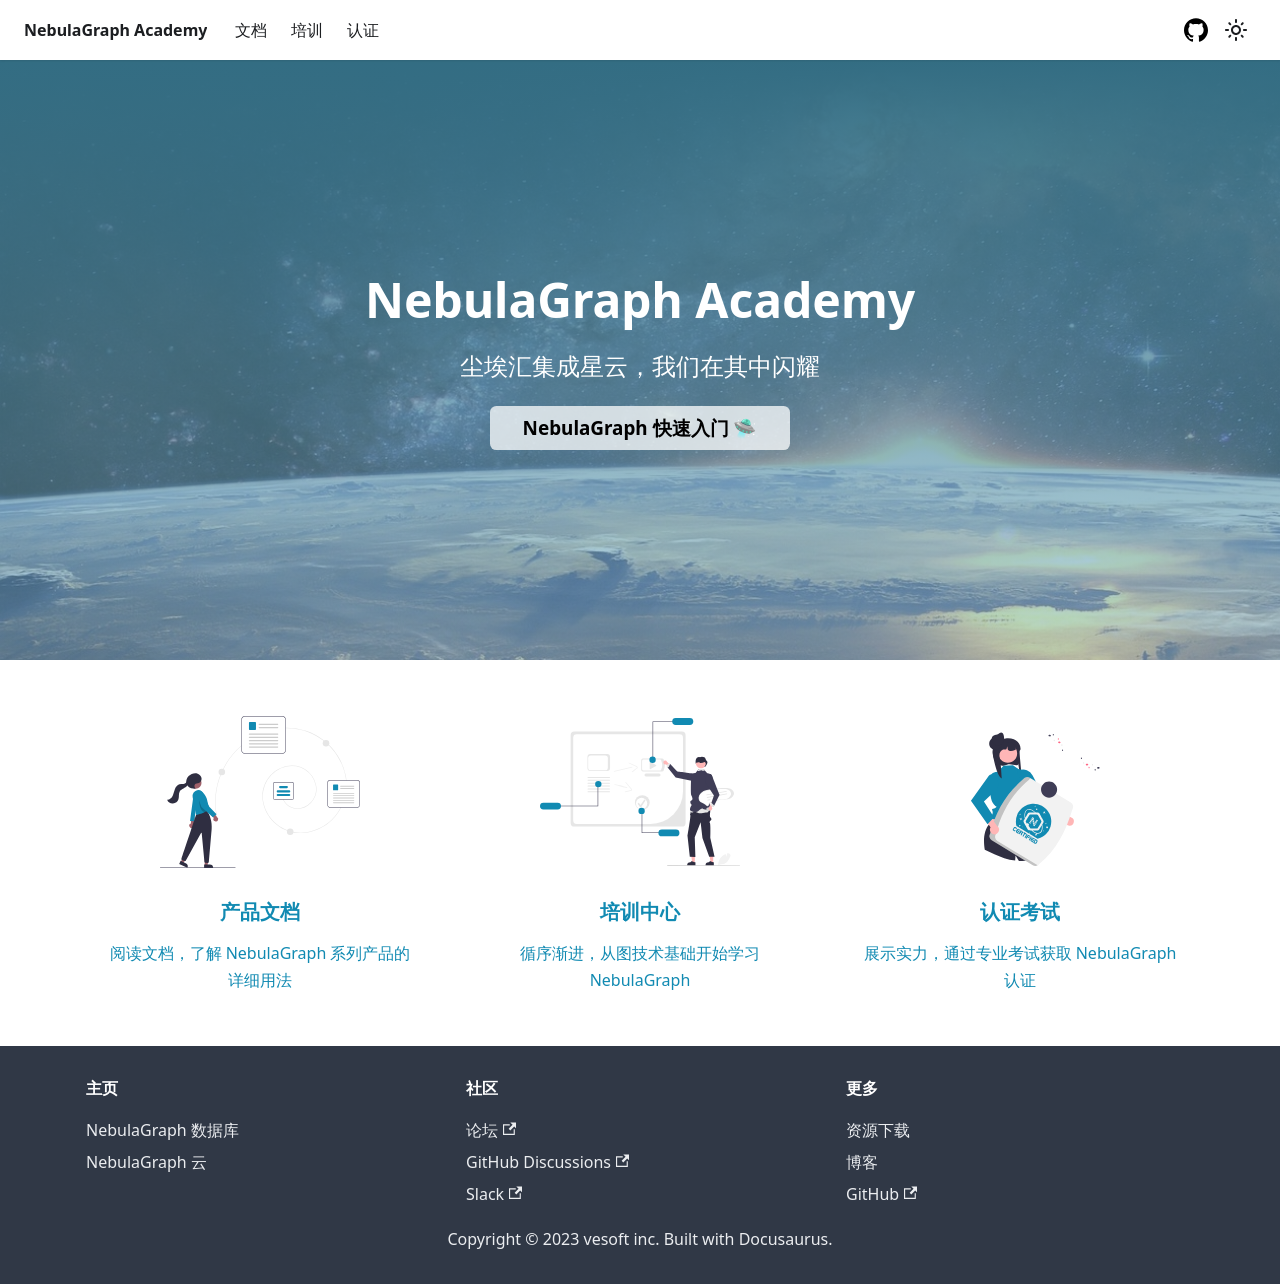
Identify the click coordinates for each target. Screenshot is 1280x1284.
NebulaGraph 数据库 (162, 1130)
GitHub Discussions (547, 1162)
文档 (251, 30)
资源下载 (878, 1130)
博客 (862, 1162)
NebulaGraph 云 (146, 1162)
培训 (307, 30)
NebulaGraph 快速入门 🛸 (640, 428)
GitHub (881, 1194)
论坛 (491, 1130)
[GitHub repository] (1196, 30)
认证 (363, 30)
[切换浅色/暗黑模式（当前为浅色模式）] (1236, 30)
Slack (494, 1194)
